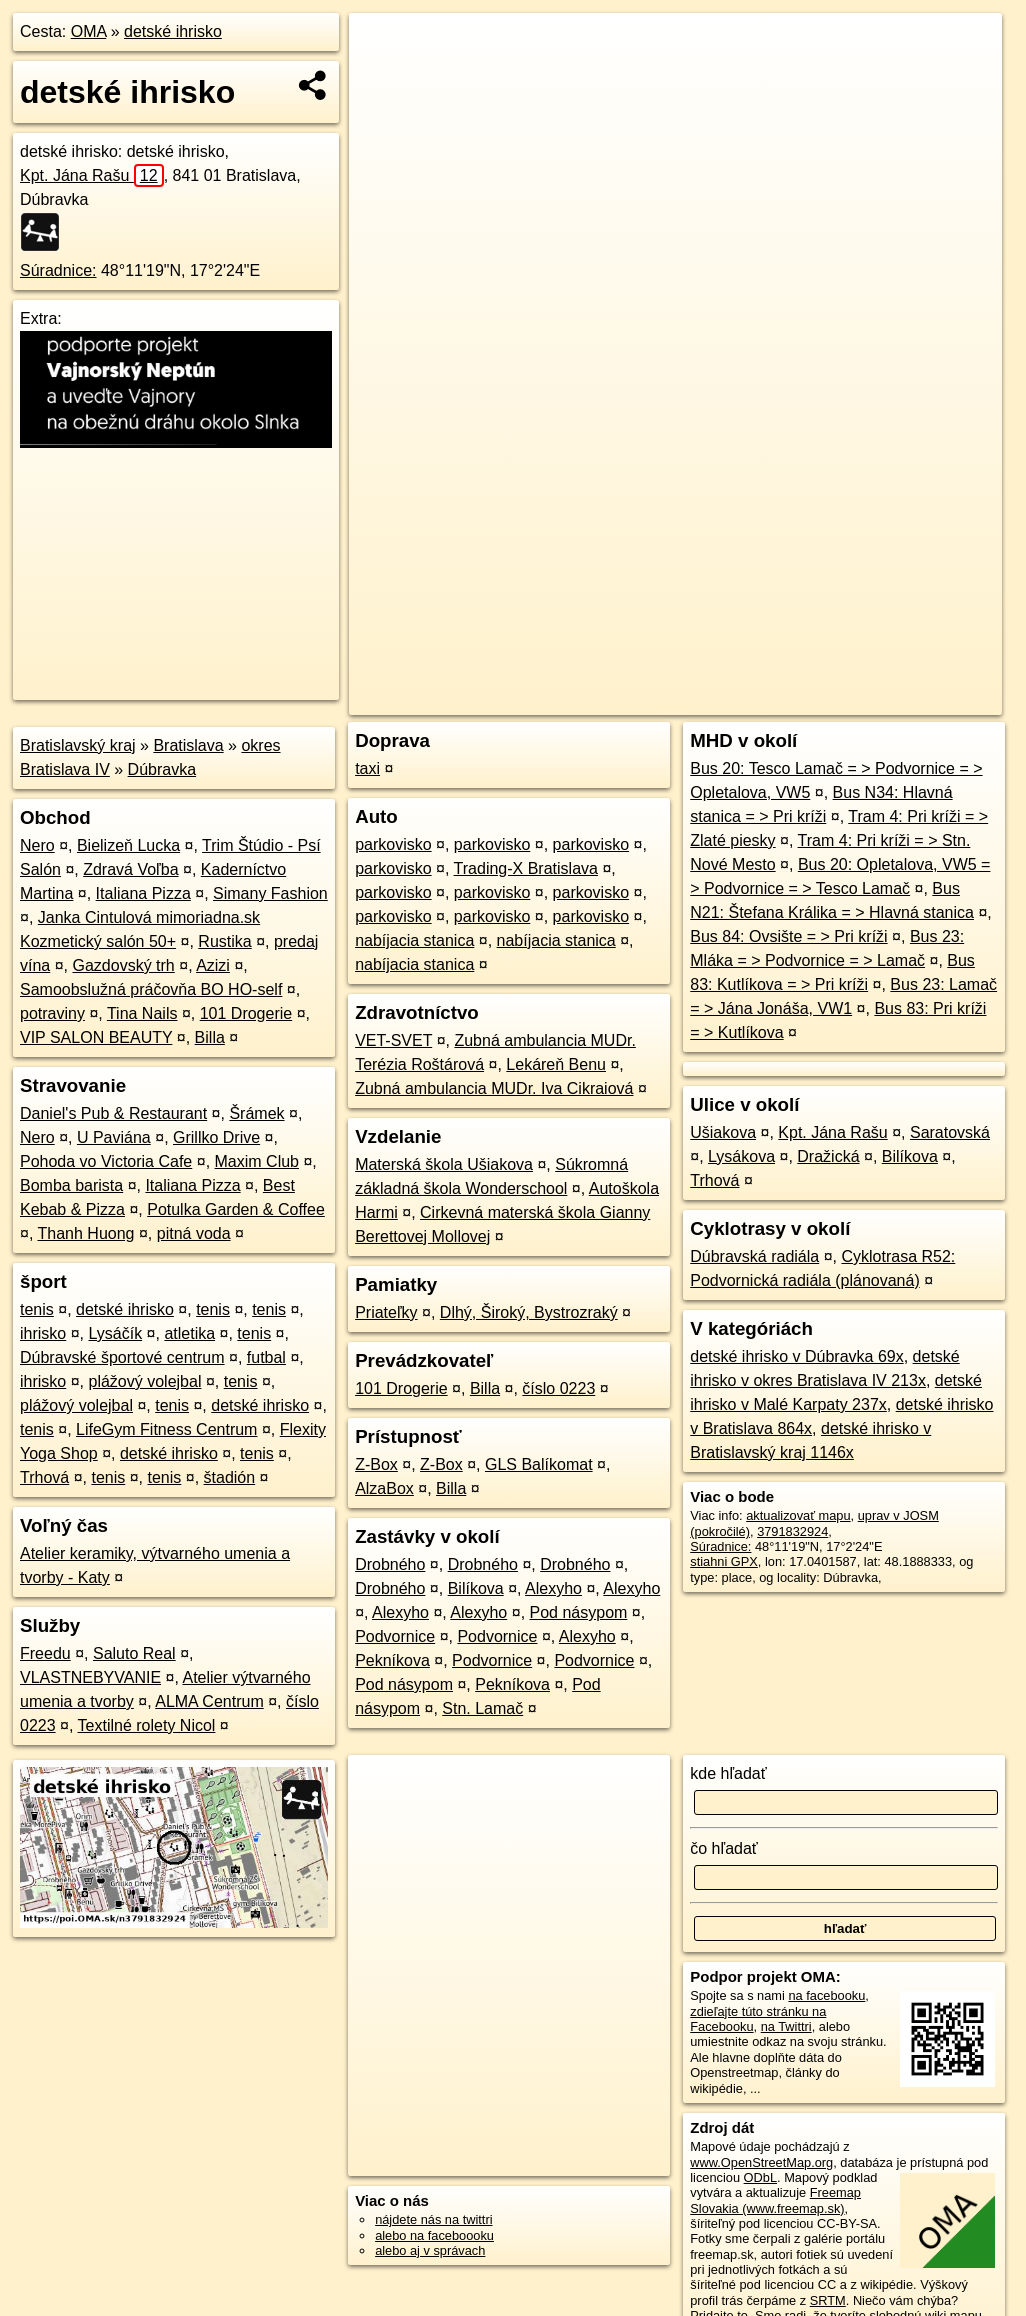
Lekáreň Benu (556, 1064)
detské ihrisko (173, 31)
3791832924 (792, 1531)
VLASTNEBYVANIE (90, 1677)
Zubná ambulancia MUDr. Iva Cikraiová (494, 1088)
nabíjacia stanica (414, 940)
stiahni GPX (724, 1561)
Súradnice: (58, 270)
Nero (37, 845)
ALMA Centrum (209, 1701)
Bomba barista (71, 1185)
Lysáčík (115, 1333)
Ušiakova (723, 1132)
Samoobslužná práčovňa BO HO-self (151, 989)
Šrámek (256, 1113)
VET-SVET (393, 1040)
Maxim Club (257, 1161)
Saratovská (950, 1132)
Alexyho (553, 1588)
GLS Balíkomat (539, 1464)
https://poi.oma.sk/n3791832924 (911, 700)
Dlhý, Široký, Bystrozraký (529, 1312)
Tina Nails (142, 1013)
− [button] (383, 78)
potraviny (52, 1013)
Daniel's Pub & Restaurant (113, 1113)
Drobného (390, 1564)
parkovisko (393, 844)
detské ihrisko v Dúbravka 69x (796, 1356)
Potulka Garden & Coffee (236, 1209)
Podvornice (395, 1636)
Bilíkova (476, 1588)
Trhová (44, 1477)
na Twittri (786, 2026)
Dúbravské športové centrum (122, 1357)
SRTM (828, 2300)
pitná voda (194, 1233)
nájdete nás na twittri (433, 2219)
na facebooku (826, 1995)
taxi (367, 768)
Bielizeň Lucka (128, 845)
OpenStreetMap (657, 700)
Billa (210, 1037)
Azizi (213, 965)
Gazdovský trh (124, 965)
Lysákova (741, 1156)
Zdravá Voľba (130, 869)
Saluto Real (134, 1653)
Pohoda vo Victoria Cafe (106, 1161)
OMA (89, 31)
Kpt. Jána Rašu (92, 175)
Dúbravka (162, 769)
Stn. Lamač (482, 1708)
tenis (37, 1309)
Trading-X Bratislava (526, 868)
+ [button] (383, 47)
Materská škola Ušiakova (444, 1164)
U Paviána (114, 1137)
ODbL (760, 2177)
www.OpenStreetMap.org (761, 2162)
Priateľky (386, 1312)
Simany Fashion (270, 893)
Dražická (828, 1156)
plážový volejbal (144, 1381)
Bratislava (188, 745)
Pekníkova (392, 1660)
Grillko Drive (216, 1137)
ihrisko (43, 1333)
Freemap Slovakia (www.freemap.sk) (775, 2200)
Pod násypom (579, 1612)
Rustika (224, 941)
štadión (230, 1477)
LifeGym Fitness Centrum (166, 1429)
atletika (189, 1333)
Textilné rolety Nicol (147, 1725)
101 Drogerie (246, 1013)
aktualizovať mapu (798, 1515)
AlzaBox (384, 1488)
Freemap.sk (760, 700)
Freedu (45, 1653)
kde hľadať (728, 1773)
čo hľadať (724, 1848)
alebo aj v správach (430, 2250)
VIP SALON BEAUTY (96, 1037)
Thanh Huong (86, 1233)
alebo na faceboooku (434, 2235)
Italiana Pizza (143, 893)
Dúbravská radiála (754, 1256)
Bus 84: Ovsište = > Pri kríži (788, 936)
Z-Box (376, 1464)
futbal (266, 1357)
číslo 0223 (558, 1388)
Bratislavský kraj (78, 745)
